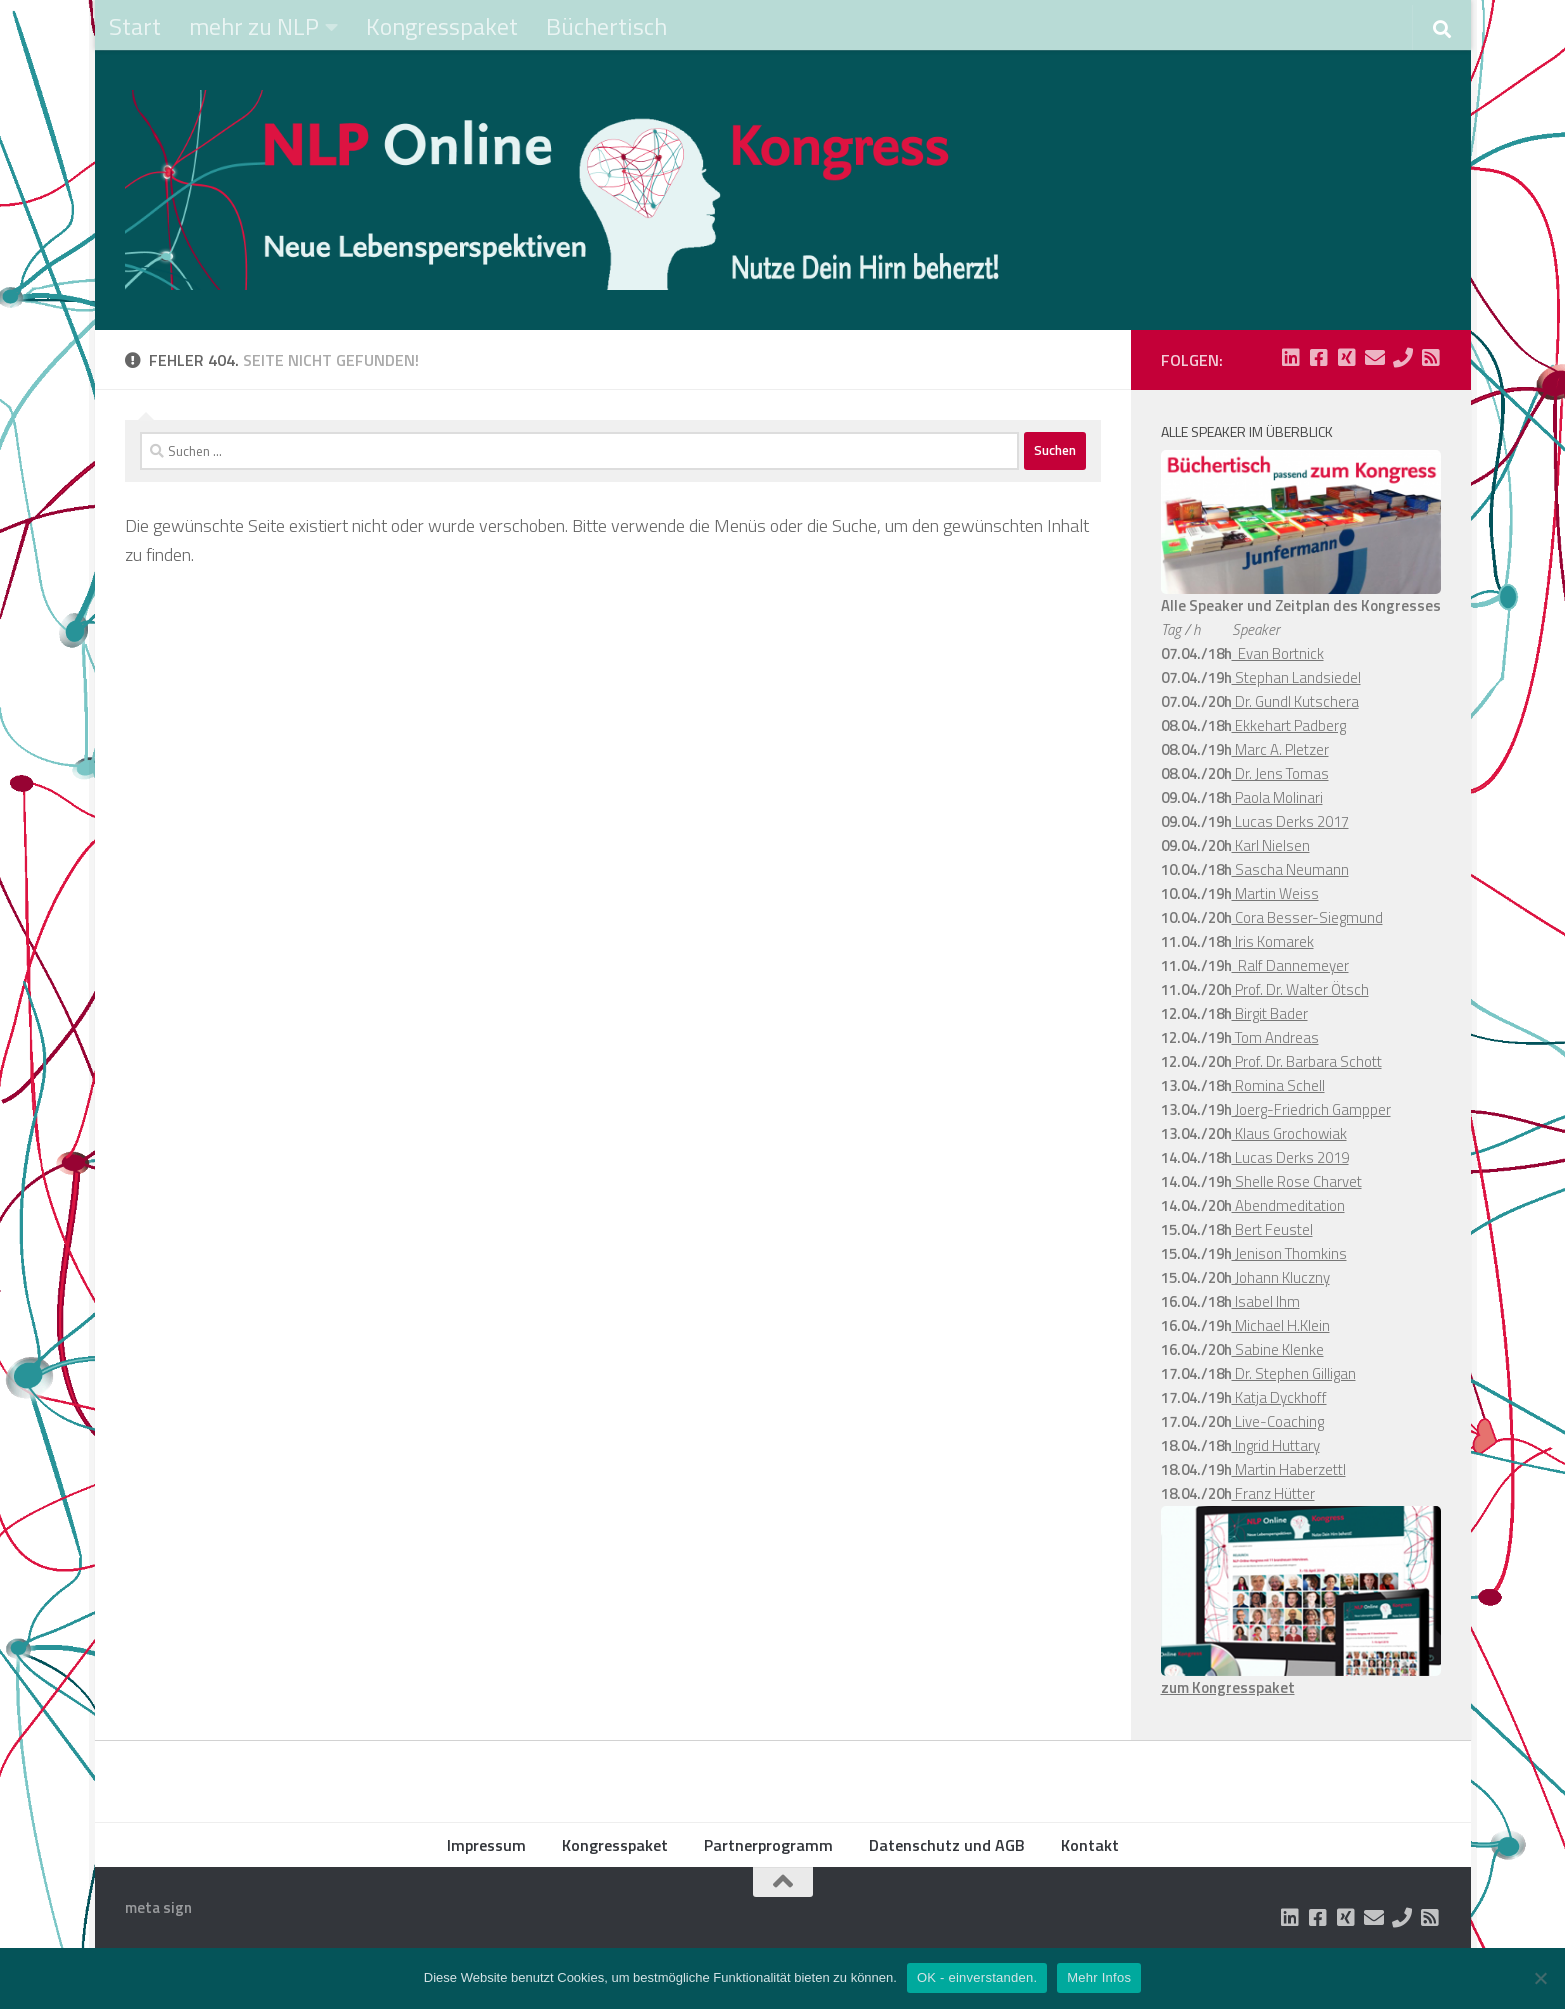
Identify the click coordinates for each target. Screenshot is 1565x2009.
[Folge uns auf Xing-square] (1347, 358)
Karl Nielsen (1271, 845)
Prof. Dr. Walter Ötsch (1300, 989)
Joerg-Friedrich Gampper (1311, 1109)
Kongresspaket (442, 26)
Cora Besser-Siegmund (1307, 917)
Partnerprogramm (768, 1845)
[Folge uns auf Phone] (1403, 358)
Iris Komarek (1273, 941)
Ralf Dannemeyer (1290, 965)
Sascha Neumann (1290, 869)
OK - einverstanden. (977, 1977)
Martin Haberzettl (1289, 1469)
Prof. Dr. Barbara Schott (1307, 1061)
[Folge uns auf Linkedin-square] (1291, 358)
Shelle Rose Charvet (1297, 1181)
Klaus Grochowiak (1289, 1133)
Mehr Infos (1099, 1977)
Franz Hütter (1273, 1493)
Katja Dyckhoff (1279, 1397)
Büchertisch (606, 26)
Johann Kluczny (1281, 1277)
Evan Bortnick (1278, 653)
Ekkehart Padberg (1289, 725)
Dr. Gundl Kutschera (1295, 701)
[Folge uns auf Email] (1375, 358)
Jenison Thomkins (1289, 1253)
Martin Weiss (1275, 893)
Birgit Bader (1270, 1013)
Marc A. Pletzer (1280, 749)
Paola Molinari (1277, 797)
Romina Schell (1278, 1085)
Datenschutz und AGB (947, 1845)
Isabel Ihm (1266, 1301)
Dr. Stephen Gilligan (1294, 1373)
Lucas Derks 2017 (1290, 821)
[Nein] (1540, 1978)
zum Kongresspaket (1228, 1687)
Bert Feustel (1272, 1229)
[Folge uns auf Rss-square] (1431, 358)
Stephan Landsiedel (1296, 677)
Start (135, 26)
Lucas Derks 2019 (1290, 1157)
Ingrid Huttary (1276, 1445)
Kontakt (1090, 1845)
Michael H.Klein (1281, 1325)
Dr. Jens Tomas (1280, 773)
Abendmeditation (1288, 1205)
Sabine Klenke (1278, 1349)
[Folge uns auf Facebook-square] (1319, 358)
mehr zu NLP (254, 26)
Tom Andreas (1275, 1037)
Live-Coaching (1278, 1421)
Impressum (486, 1845)
